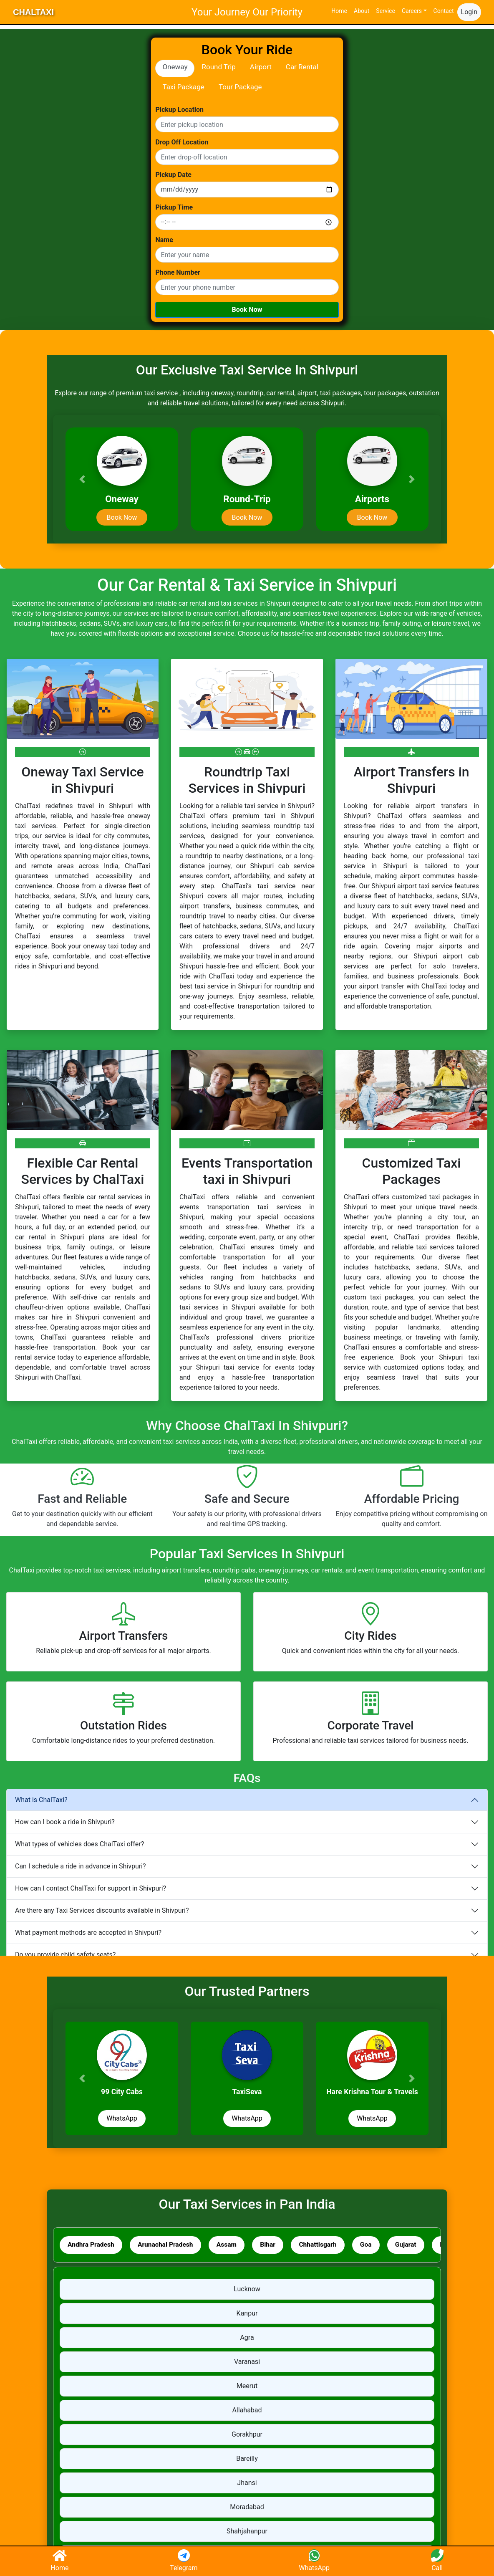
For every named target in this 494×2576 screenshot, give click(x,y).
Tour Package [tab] (240, 87)
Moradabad (247, 2508)
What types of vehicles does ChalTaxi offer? (79, 1844)
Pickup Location (179, 109)
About (361, 11)
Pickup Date (173, 175)
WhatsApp (121, 2118)
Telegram (183, 2560)
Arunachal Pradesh (169, 2245)
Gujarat (418, 2245)
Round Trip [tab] (218, 67)
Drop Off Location (181, 142)
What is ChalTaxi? (41, 1800)
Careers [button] (412, 11)
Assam (232, 2245)
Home (339, 11)
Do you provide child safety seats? (65, 1955)
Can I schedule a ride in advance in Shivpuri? (80, 1866)
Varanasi (247, 2362)
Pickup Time (174, 207)
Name (164, 240)
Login (469, 12)
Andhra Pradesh (92, 2245)
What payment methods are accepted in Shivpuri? (88, 1932)
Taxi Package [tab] (183, 87)
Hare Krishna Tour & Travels (372, 2092)
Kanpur (247, 2314)
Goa (377, 2245)
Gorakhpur (247, 2435)
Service (385, 11)
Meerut (247, 2387)
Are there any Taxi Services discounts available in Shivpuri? (102, 1910)
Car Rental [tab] (302, 67)
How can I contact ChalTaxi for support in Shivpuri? (90, 1888)
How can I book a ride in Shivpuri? (65, 1822)
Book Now (247, 309)
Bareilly (247, 2459)
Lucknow (247, 2290)
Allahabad (247, 2411)
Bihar (275, 2245)
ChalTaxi (33, 12)
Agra (247, 2338)
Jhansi (247, 2484)
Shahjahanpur (247, 2532)
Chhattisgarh (327, 2245)
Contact (444, 11)
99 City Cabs (122, 2092)
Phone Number (177, 272)
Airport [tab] (261, 67)
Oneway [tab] (174, 67)
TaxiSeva (247, 2092)
